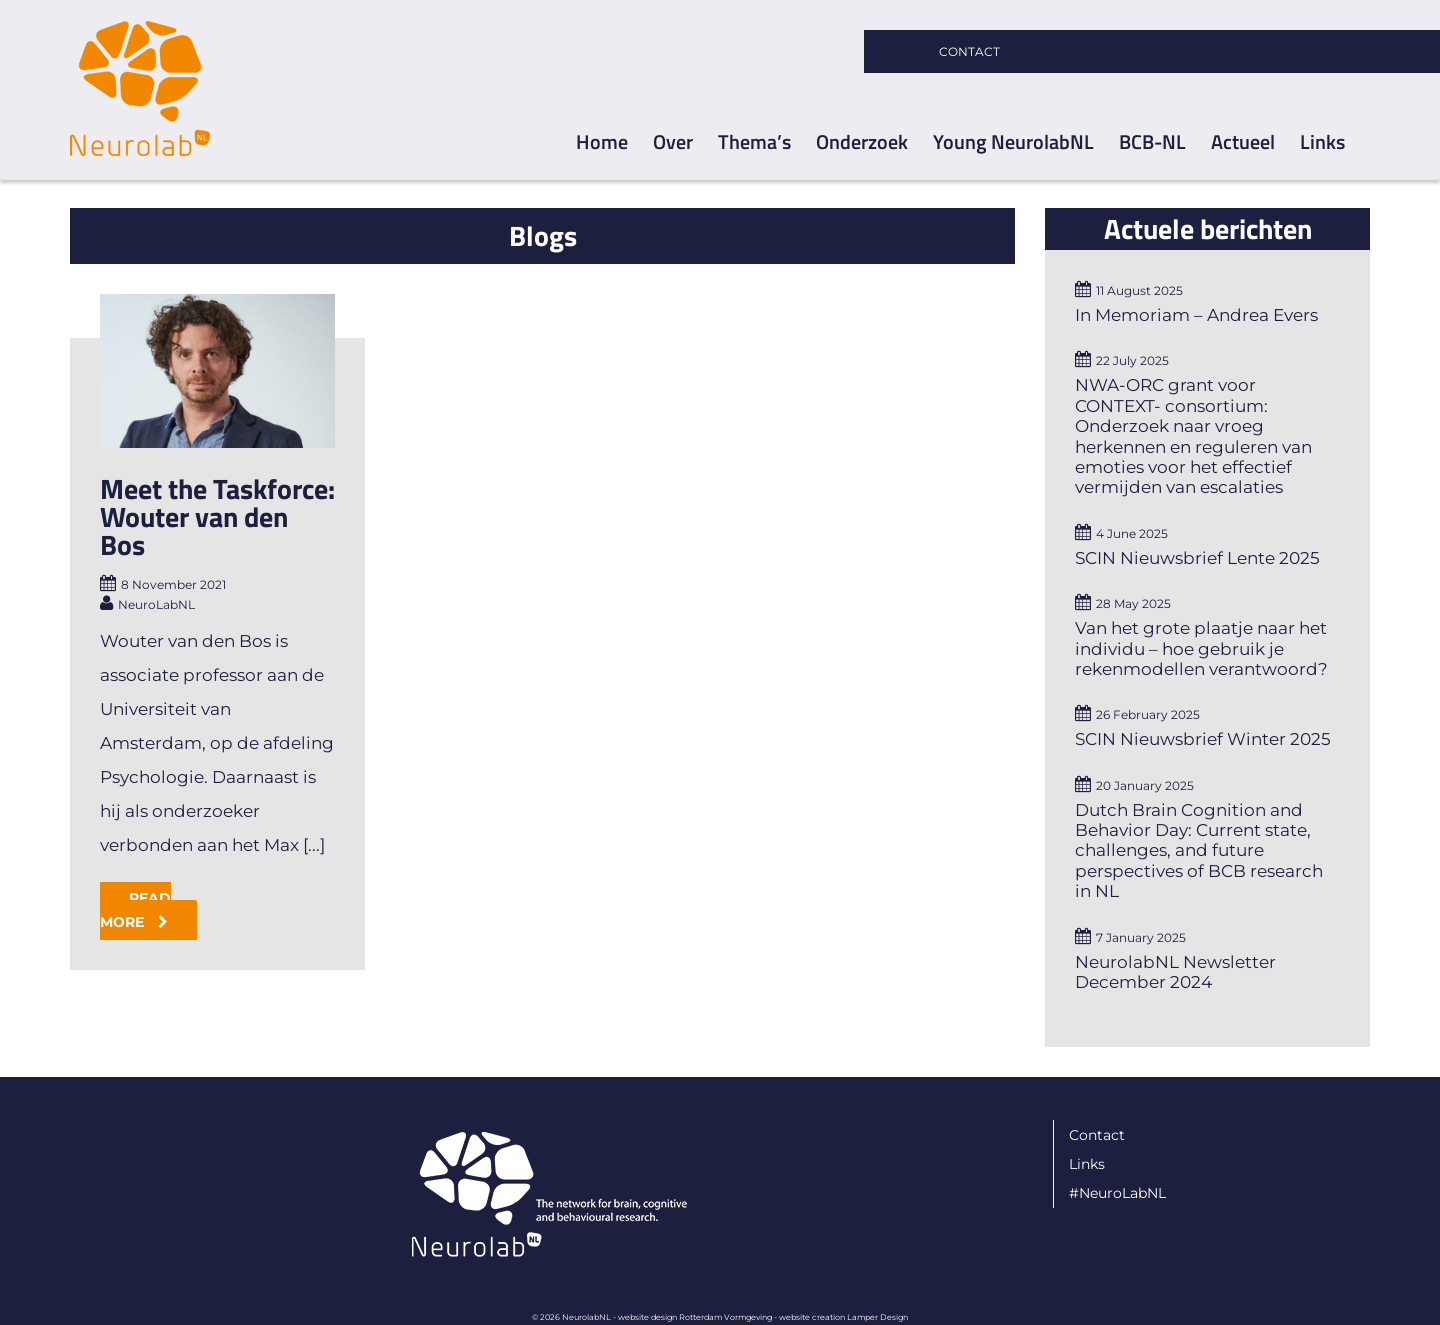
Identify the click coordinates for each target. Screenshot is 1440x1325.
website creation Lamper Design (843, 1317)
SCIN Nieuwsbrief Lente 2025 (1197, 558)
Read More (135, 910)
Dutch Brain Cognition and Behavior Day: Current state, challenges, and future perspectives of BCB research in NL (1199, 851)
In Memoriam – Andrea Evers (1196, 315)
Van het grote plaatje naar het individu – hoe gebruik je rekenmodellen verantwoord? (1201, 648)
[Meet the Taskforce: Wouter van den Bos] (217, 371)
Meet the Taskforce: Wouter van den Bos (217, 516)
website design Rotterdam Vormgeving (695, 1317)
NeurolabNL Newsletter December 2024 (1175, 972)
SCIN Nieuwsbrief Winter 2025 (1203, 739)
